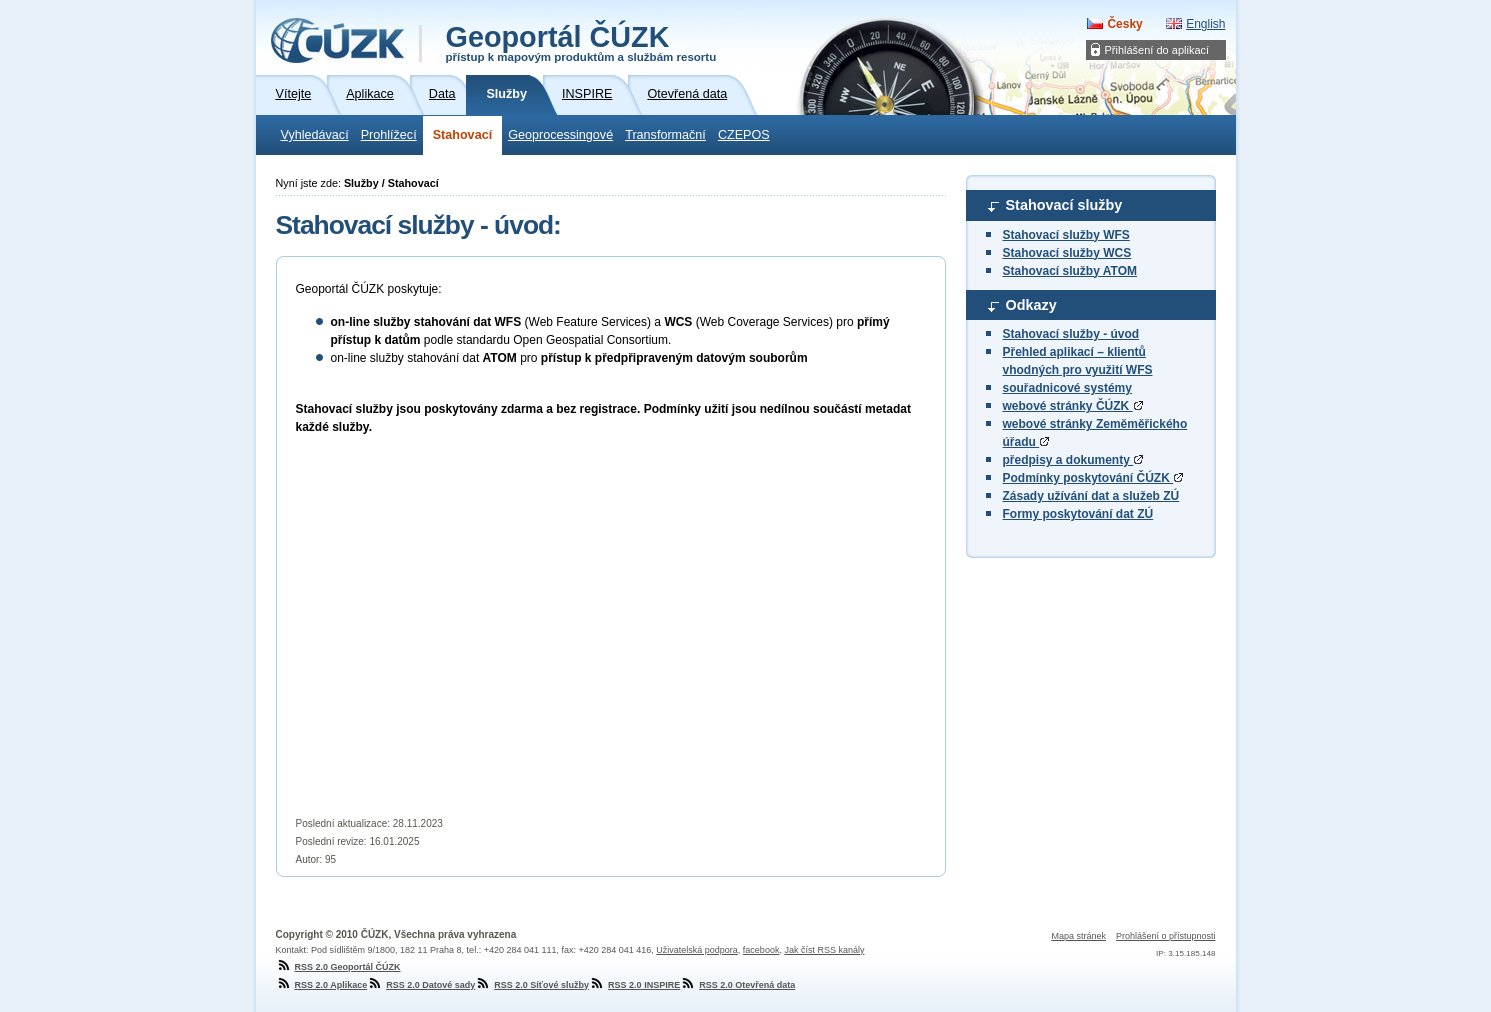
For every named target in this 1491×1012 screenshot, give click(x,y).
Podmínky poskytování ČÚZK (1093, 478)
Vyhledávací (315, 135)
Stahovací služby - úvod (1071, 334)
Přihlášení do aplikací (1157, 50)
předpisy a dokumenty (1073, 460)
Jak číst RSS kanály (824, 950)
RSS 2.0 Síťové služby (532, 985)
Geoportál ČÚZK (581, 42)
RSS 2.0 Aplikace (322, 985)
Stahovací (463, 135)
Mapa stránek (1078, 936)
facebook (761, 950)
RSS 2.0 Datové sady (421, 985)
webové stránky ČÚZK (1073, 406)
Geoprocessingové (560, 135)
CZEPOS (744, 135)
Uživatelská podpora (697, 950)
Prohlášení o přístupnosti (1166, 936)
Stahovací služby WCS (1067, 253)
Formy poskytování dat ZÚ (1078, 514)
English (1205, 24)
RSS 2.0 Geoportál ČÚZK (338, 967)
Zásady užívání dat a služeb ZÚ (1091, 496)
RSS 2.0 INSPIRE (634, 985)
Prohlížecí (389, 135)
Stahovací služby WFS (1066, 235)
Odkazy (1031, 305)
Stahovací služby (1064, 205)
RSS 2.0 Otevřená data (737, 985)
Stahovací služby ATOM (1070, 271)
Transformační (665, 135)
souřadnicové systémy (1067, 388)
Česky (1124, 24)
